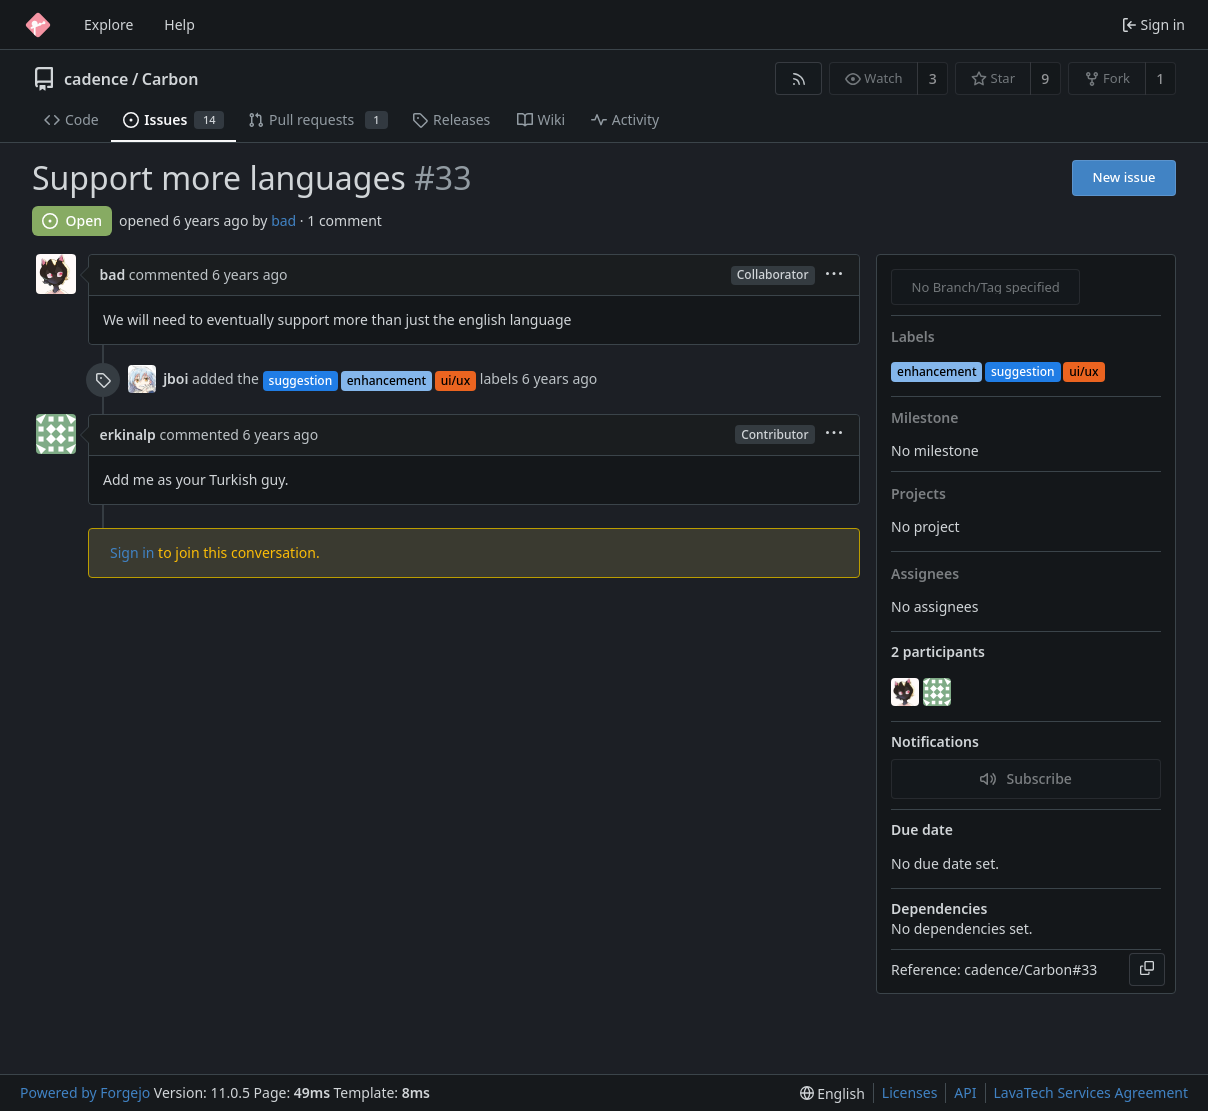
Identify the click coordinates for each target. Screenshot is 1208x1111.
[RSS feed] (798, 78)
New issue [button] (1124, 177)
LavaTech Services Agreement (1091, 1092)
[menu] (834, 275)
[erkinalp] (939, 692)
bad (283, 220)
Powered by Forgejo (85, 1092)
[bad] (907, 692)
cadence (96, 79)
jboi (175, 378)
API (965, 1092)
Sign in (132, 552)
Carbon (170, 79)
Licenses (910, 1092)
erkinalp (128, 434)
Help (179, 24)
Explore (108, 24)
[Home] (38, 25)
